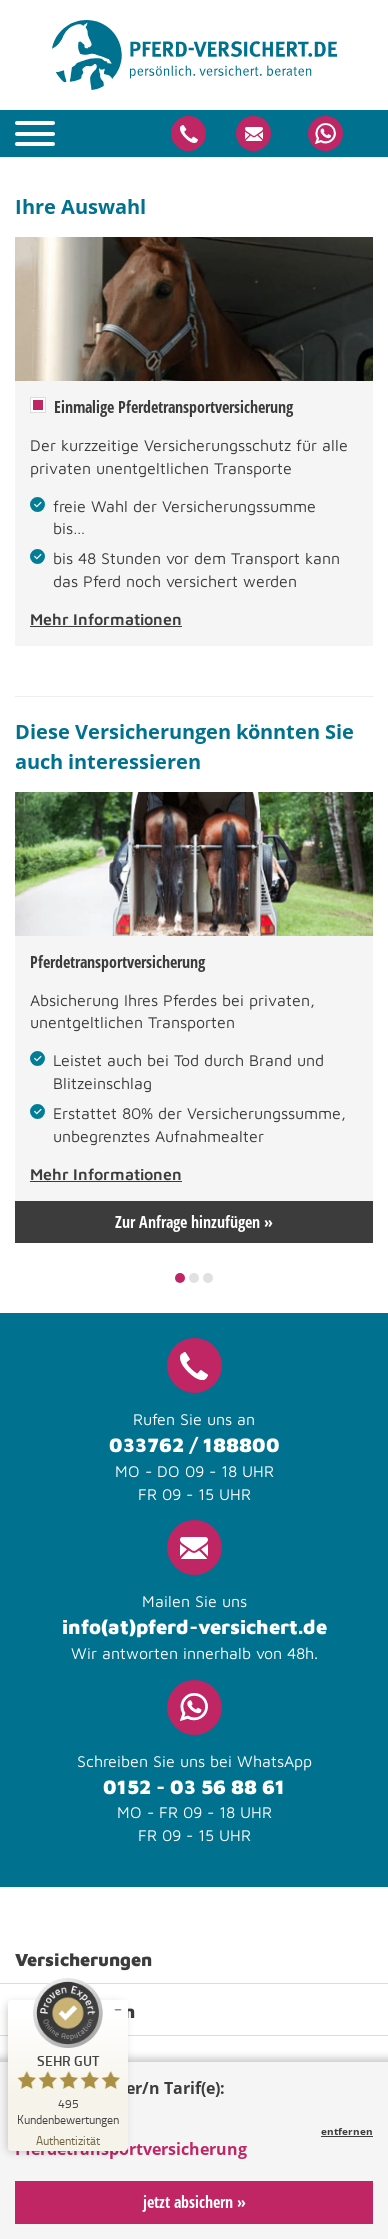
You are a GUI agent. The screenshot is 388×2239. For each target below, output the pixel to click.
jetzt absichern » (194, 2202)
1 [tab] (180, 1278)
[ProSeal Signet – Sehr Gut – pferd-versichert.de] (68, 2052)
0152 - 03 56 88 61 (194, 1786)
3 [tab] (208, 1278)
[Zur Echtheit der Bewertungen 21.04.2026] (68, 2139)
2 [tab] (194, 1278)
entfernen (347, 2131)
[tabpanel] (194, 1018)
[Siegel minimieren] (118, 2010)
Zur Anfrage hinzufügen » (194, 1222)
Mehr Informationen (106, 619)
